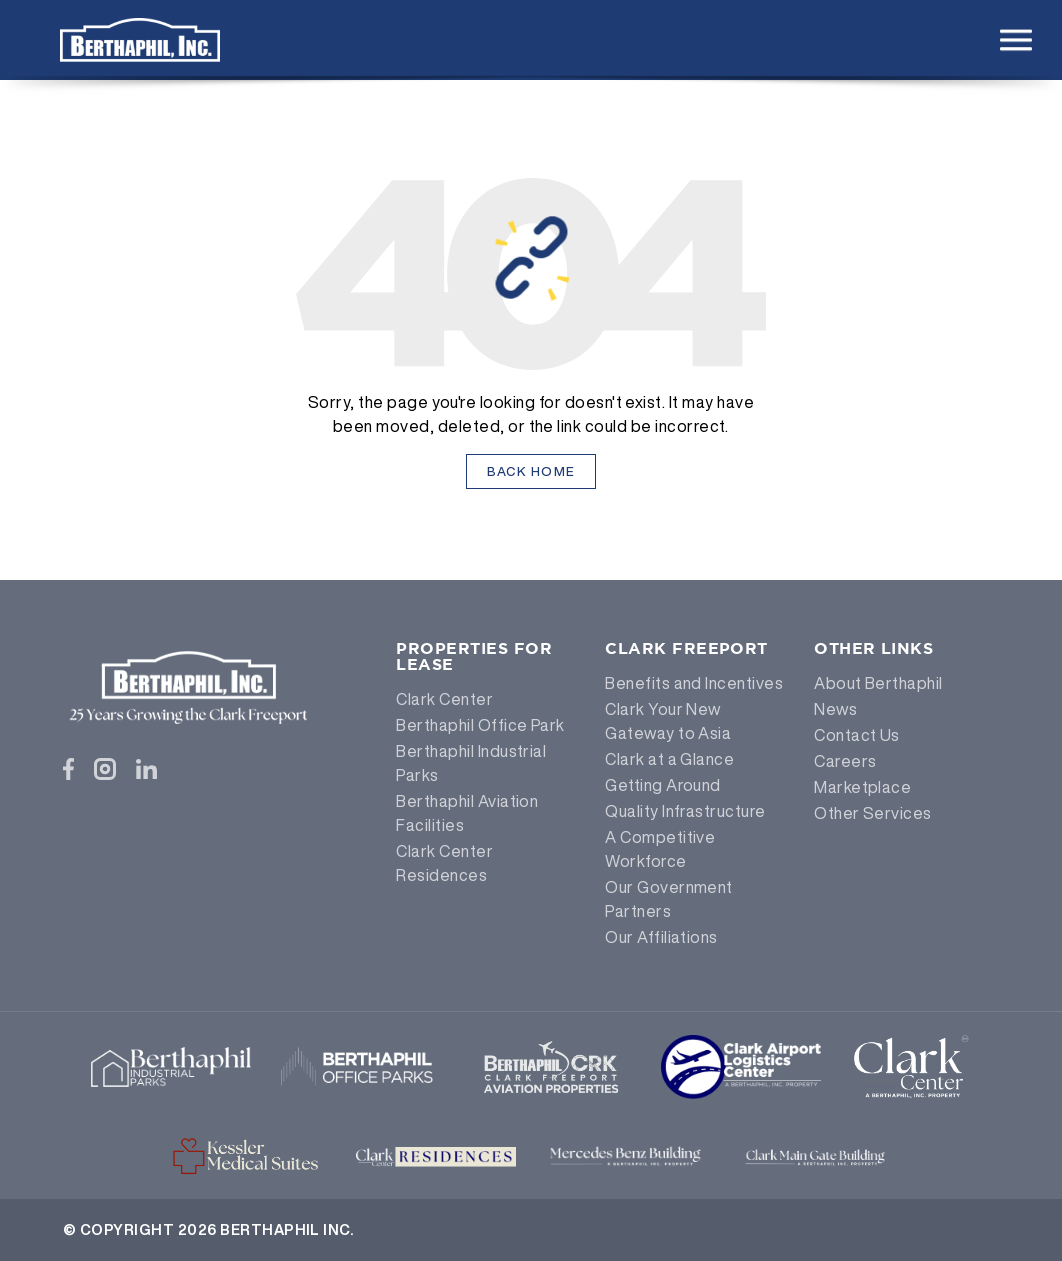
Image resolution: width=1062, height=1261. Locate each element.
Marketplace (862, 787)
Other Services (873, 813)
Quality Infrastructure (685, 811)
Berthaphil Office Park (480, 725)
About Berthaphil (878, 683)
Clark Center (444, 699)
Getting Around (663, 785)
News (835, 709)
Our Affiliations (661, 937)
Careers (845, 761)
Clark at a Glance (669, 759)
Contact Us (857, 735)
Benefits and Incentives (694, 683)
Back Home (531, 471)
